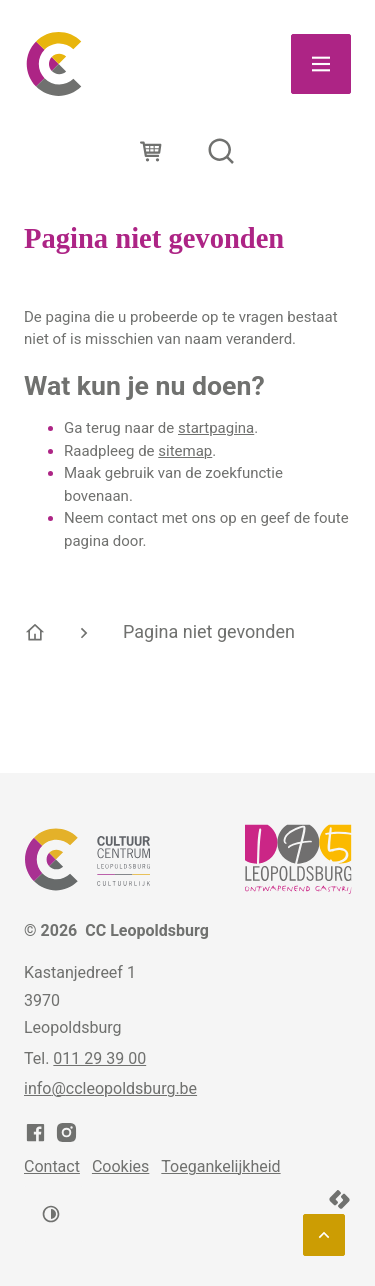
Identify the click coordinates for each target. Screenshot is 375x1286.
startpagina (216, 428)
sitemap (185, 451)
